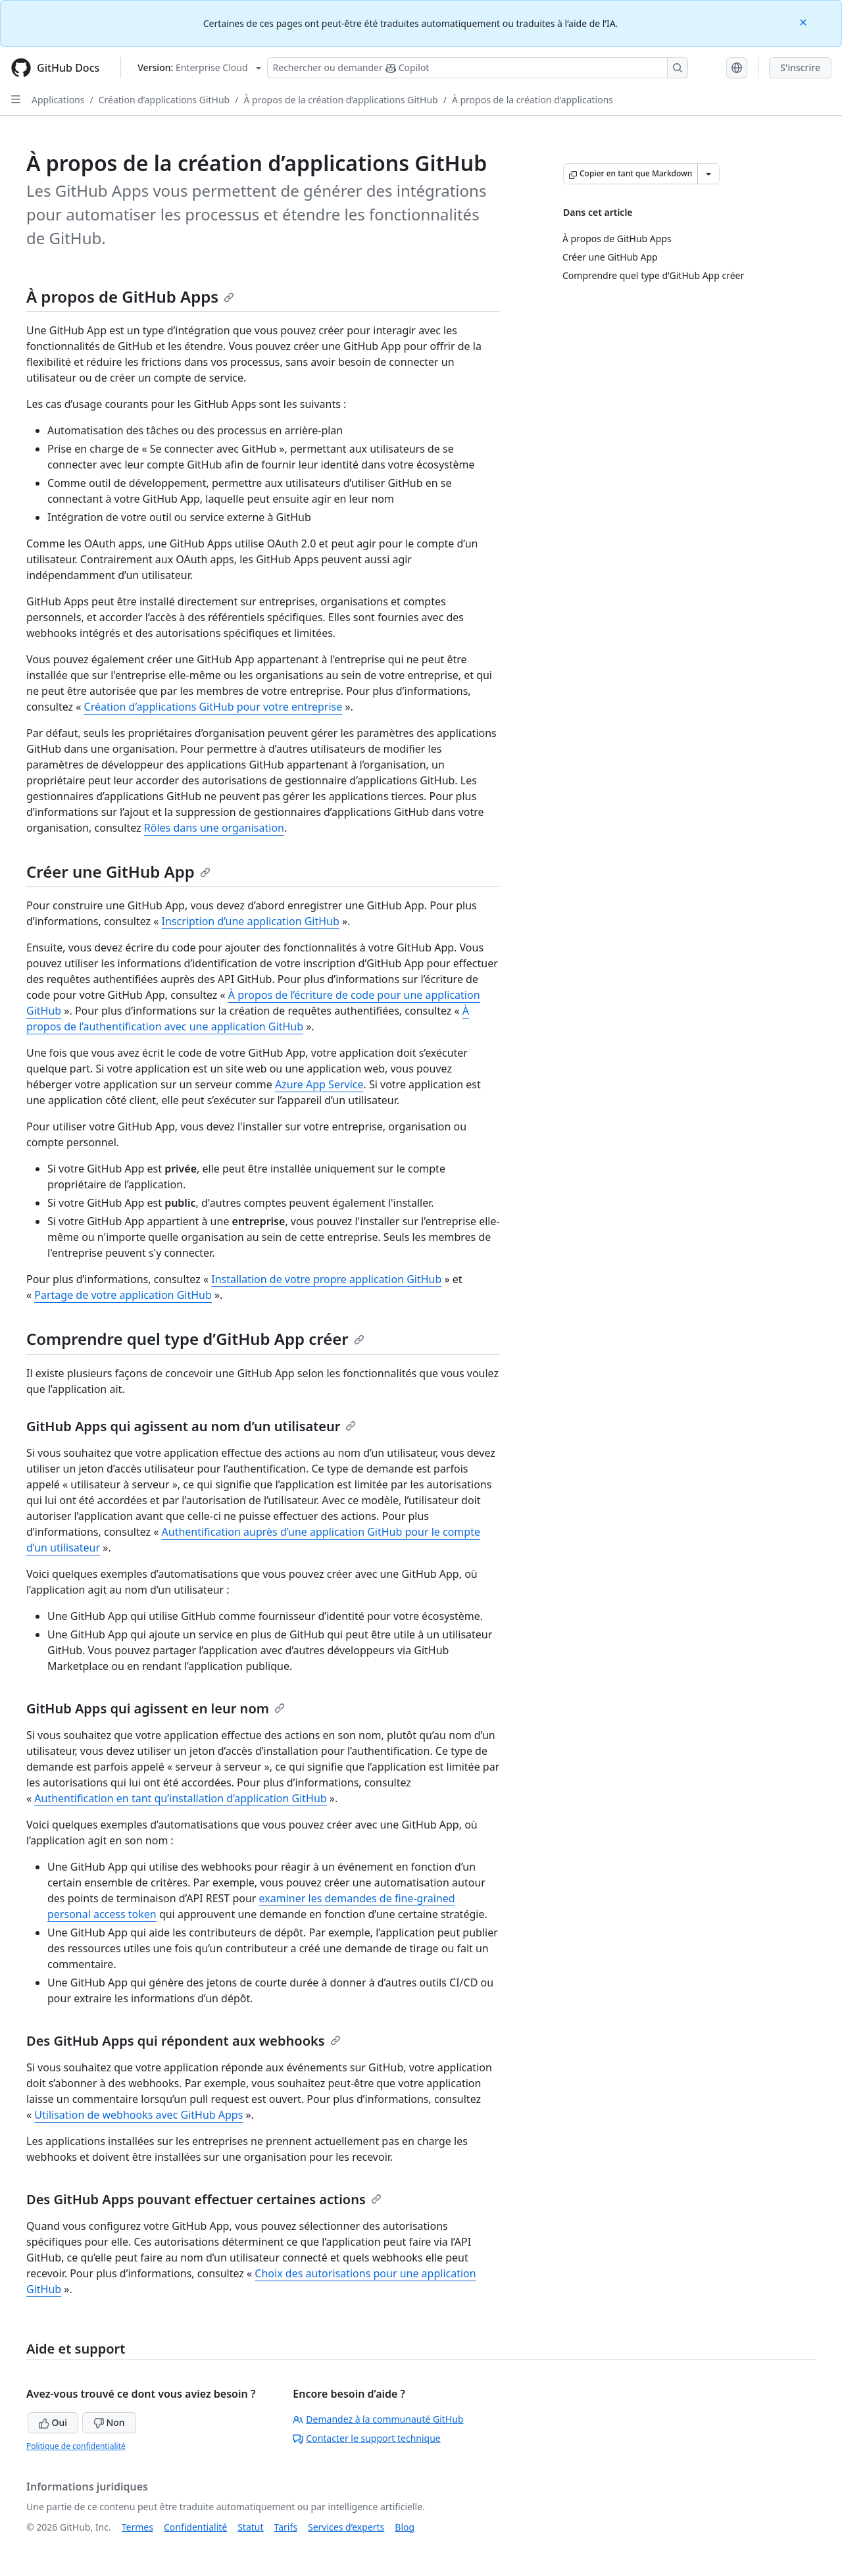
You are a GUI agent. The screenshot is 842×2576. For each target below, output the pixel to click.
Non (109, 2422)
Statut (250, 2527)
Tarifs (285, 2527)
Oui (53, 2422)
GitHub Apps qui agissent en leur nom (155, 1708)
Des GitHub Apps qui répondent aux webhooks (183, 2041)
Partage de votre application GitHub (122, 1295)
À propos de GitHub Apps (130, 296)
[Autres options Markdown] (708, 173)
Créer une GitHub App (118, 871)
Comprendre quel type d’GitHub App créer (195, 1339)
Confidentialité (195, 2527)
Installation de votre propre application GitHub (326, 1279)
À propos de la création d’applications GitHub (340, 99)
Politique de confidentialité (76, 2446)
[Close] (804, 21)
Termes (137, 2527)
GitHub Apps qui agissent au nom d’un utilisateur (191, 1426)
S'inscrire (800, 67)
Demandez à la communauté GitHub (378, 2419)
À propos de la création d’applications (532, 99)
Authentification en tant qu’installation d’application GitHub (180, 1798)
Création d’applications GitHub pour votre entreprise (213, 706)
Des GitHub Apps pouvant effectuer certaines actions (204, 2199)
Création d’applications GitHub (164, 99)
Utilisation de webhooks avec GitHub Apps (138, 2115)
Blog (404, 2527)
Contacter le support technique (366, 2438)
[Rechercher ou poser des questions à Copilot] (477, 67)
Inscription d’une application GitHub (250, 921)
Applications (58, 99)
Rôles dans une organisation (214, 828)
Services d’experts (346, 2527)
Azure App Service (319, 1084)
